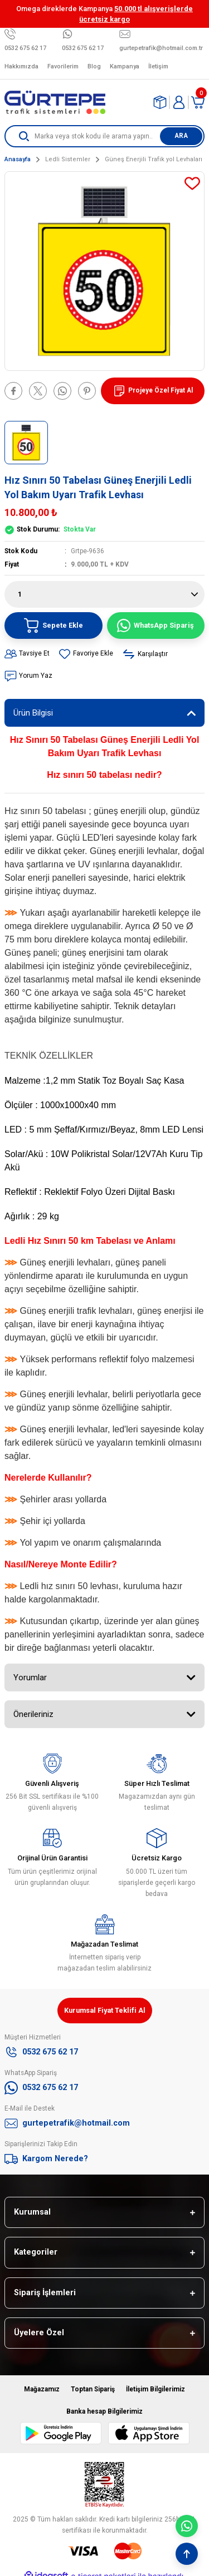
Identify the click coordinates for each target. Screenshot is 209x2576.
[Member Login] (179, 102)
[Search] (104, 136)
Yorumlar (30, 1677)
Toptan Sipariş (93, 2389)
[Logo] (54, 102)
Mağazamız (42, 2389)
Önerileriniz (33, 1714)
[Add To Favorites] (192, 183)
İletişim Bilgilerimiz (155, 2389)
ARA (181, 136)
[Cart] (198, 102)
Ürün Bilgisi (33, 713)
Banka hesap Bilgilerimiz (104, 2411)
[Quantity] (104, 594)
